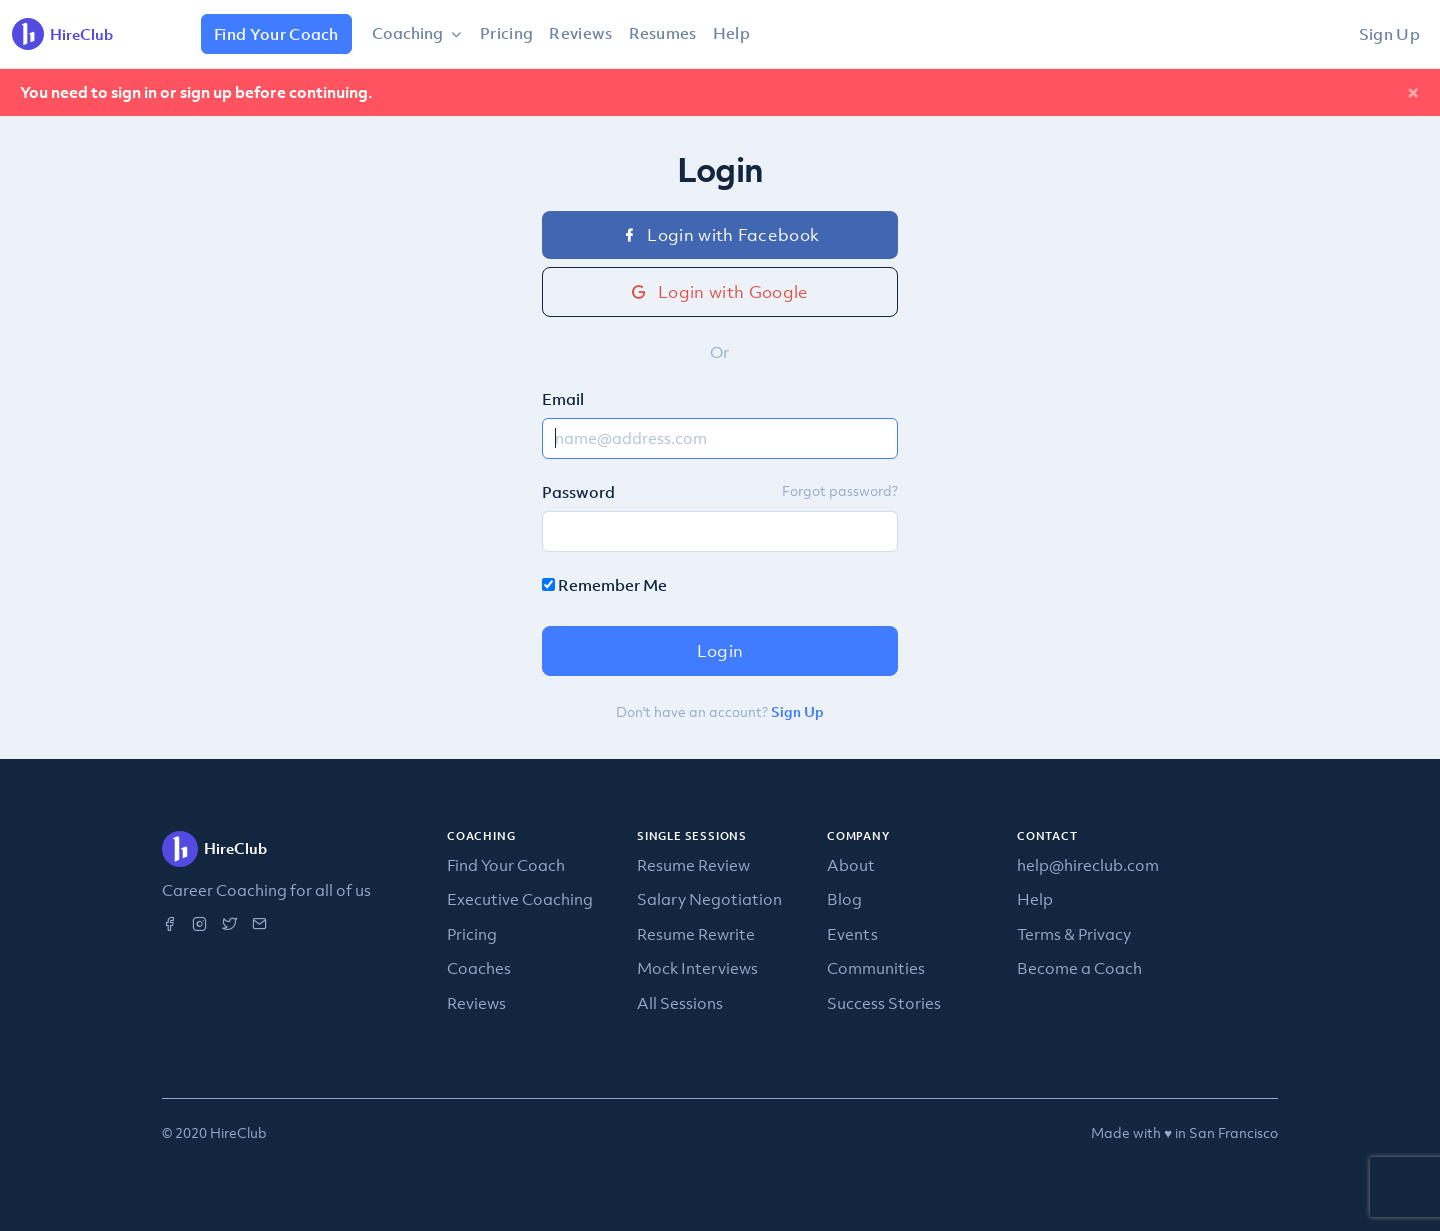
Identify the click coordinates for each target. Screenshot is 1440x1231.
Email (563, 399)
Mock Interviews (697, 968)
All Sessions (680, 1003)
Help (731, 33)
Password (578, 492)
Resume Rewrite (696, 934)
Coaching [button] (409, 33)
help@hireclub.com (1088, 865)
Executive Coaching (520, 899)
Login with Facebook (720, 235)
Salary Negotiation (709, 899)
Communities (876, 968)
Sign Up (1389, 34)
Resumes (663, 33)
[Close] (1413, 92)
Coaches (479, 968)
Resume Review (693, 865)
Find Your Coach (276, 34)
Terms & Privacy (1074, 934)
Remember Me (604, 585)
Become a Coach (1079, 968)
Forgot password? (840, 490)
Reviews (580, 33)
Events (852, 934)
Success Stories (884, 1003)
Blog (844, 899)
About (851, 865)
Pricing (506, 33)
